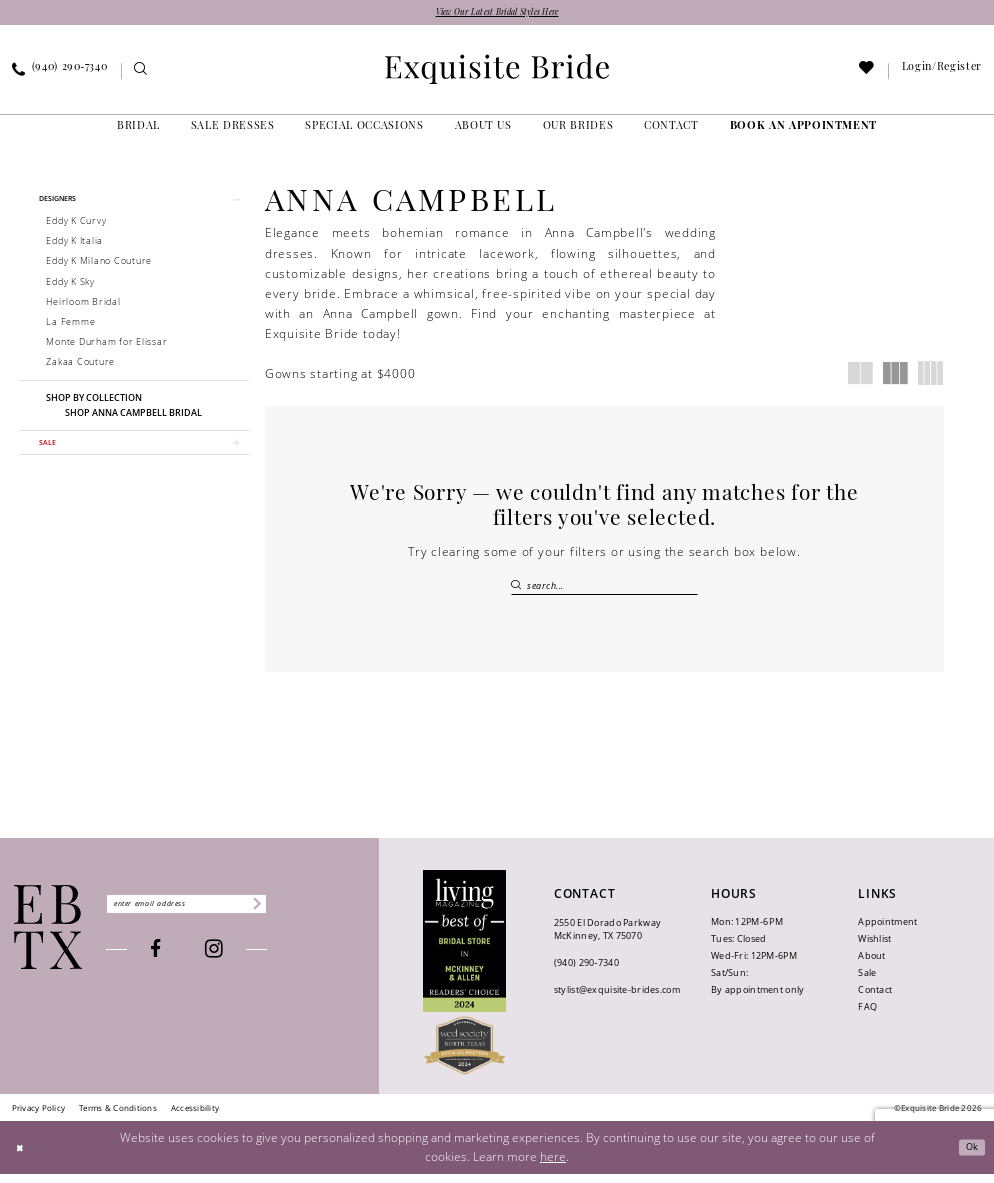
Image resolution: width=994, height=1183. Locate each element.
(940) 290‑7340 (586, 972)
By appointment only (757, 998)
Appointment (887, 930)
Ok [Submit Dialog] (968, 1156)
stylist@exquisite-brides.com (617, 999)
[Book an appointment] (803, 131)
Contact (875, 998)
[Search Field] (605, 588)
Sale (867, 981)
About (871, 964)
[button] (134, 206)
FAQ (867, 1015)
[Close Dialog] (23, 1156)
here (553, 1164)
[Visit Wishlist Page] (867, 75)
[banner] (497, 73)
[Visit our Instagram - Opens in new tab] (243, 962)
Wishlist (874, 947)
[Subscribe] (308, 913)
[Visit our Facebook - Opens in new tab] (183, 961)
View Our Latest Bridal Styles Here (497, 14)
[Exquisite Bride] (48, 936)
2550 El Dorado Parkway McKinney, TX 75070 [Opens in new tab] (607, 938)
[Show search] (141, 75)
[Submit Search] (519, 588)
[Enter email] (214, 913)
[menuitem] (141, 75)
